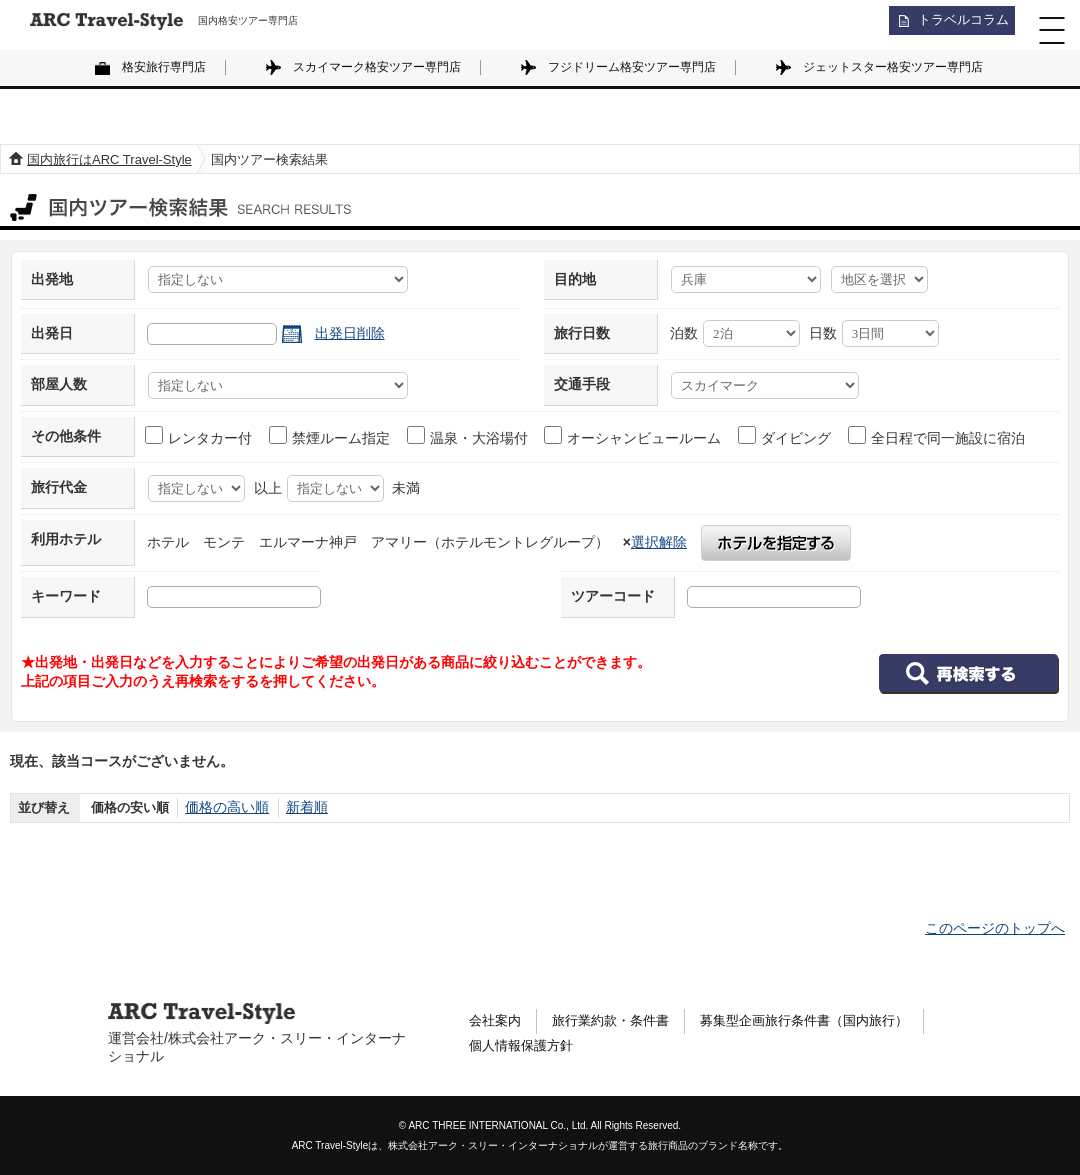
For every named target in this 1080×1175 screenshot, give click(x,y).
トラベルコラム (956, 25)
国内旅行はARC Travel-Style (109, 159)
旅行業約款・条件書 (619, 1021)
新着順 (299, 807)
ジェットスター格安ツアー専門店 (893, 67)
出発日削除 (350, 333)
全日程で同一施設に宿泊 (937, 436)
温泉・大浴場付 (468, 436)
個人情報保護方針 (525, 1049)
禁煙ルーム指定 (330, 436)
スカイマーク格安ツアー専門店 (377, 67)
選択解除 (659, 542)
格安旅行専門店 (164, 67)
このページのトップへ (995, 928)
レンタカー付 (199, 436)
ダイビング (785, 436)
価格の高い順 (224, 807)
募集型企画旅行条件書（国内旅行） (825, 1021)
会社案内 (497, 1021)
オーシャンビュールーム (633, 436)
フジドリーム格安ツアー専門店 (632, 67)
